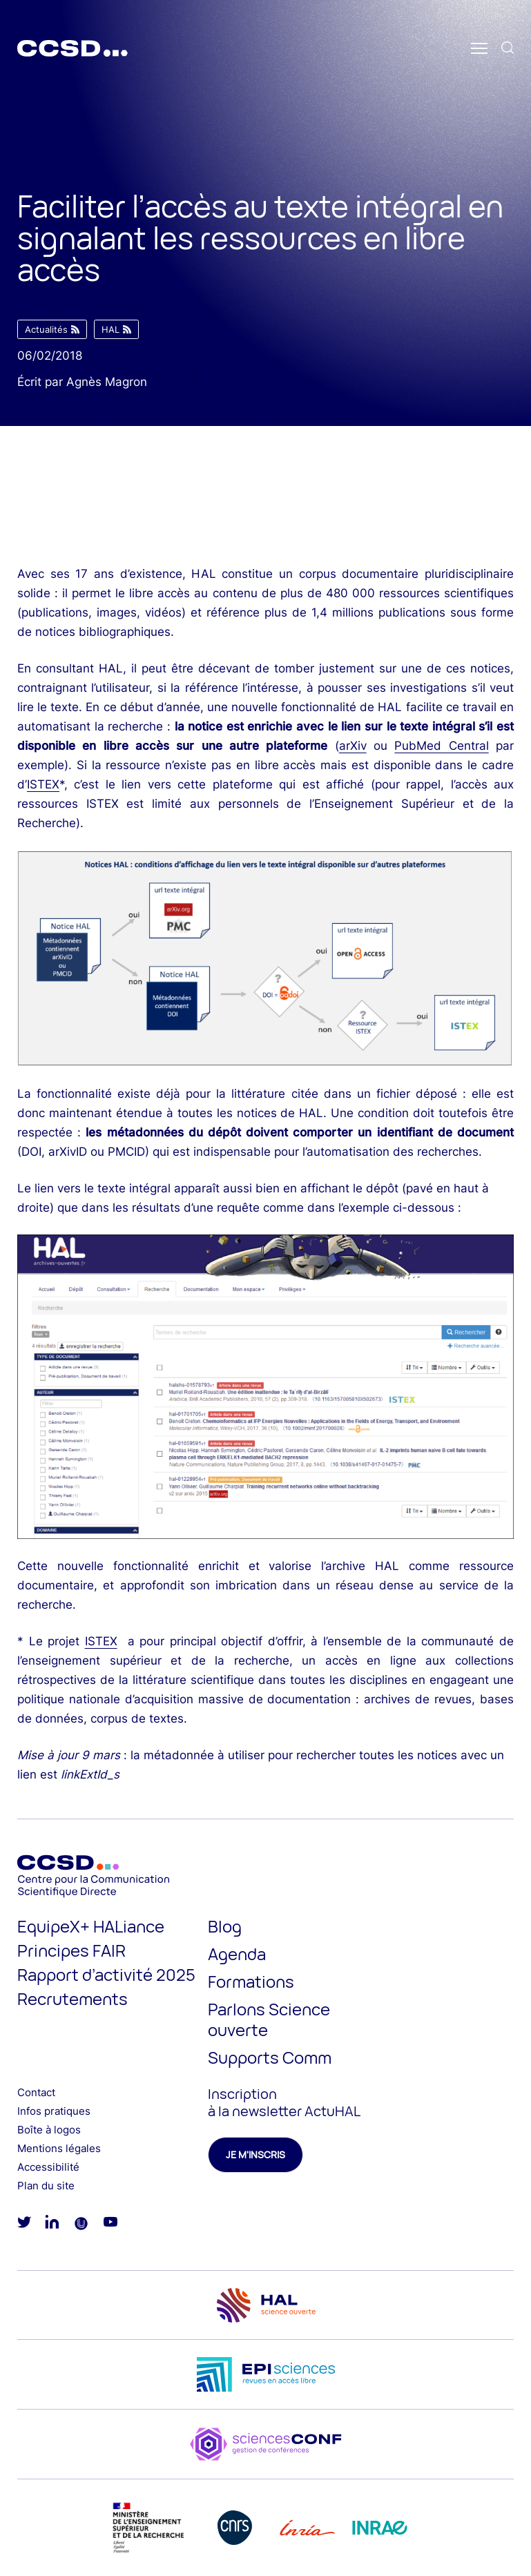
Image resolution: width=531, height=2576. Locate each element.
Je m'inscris (255, 2154)
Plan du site (46, 2185)
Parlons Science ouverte (269, 2019)
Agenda (237, 1953)
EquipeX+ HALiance (90, 1926)
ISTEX (43, 784)
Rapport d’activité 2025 (106, 1974)
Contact (36, 2092)
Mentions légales (59, 2148)
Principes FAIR (71, 1950)
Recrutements (72, 1998)
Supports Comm (269, 2057)
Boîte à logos (49, 2129)
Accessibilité (48, 2166)
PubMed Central (441, 746)
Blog (225, 1926)
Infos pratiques (53, 2111)
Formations (251, 1981)
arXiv (353, 746)
